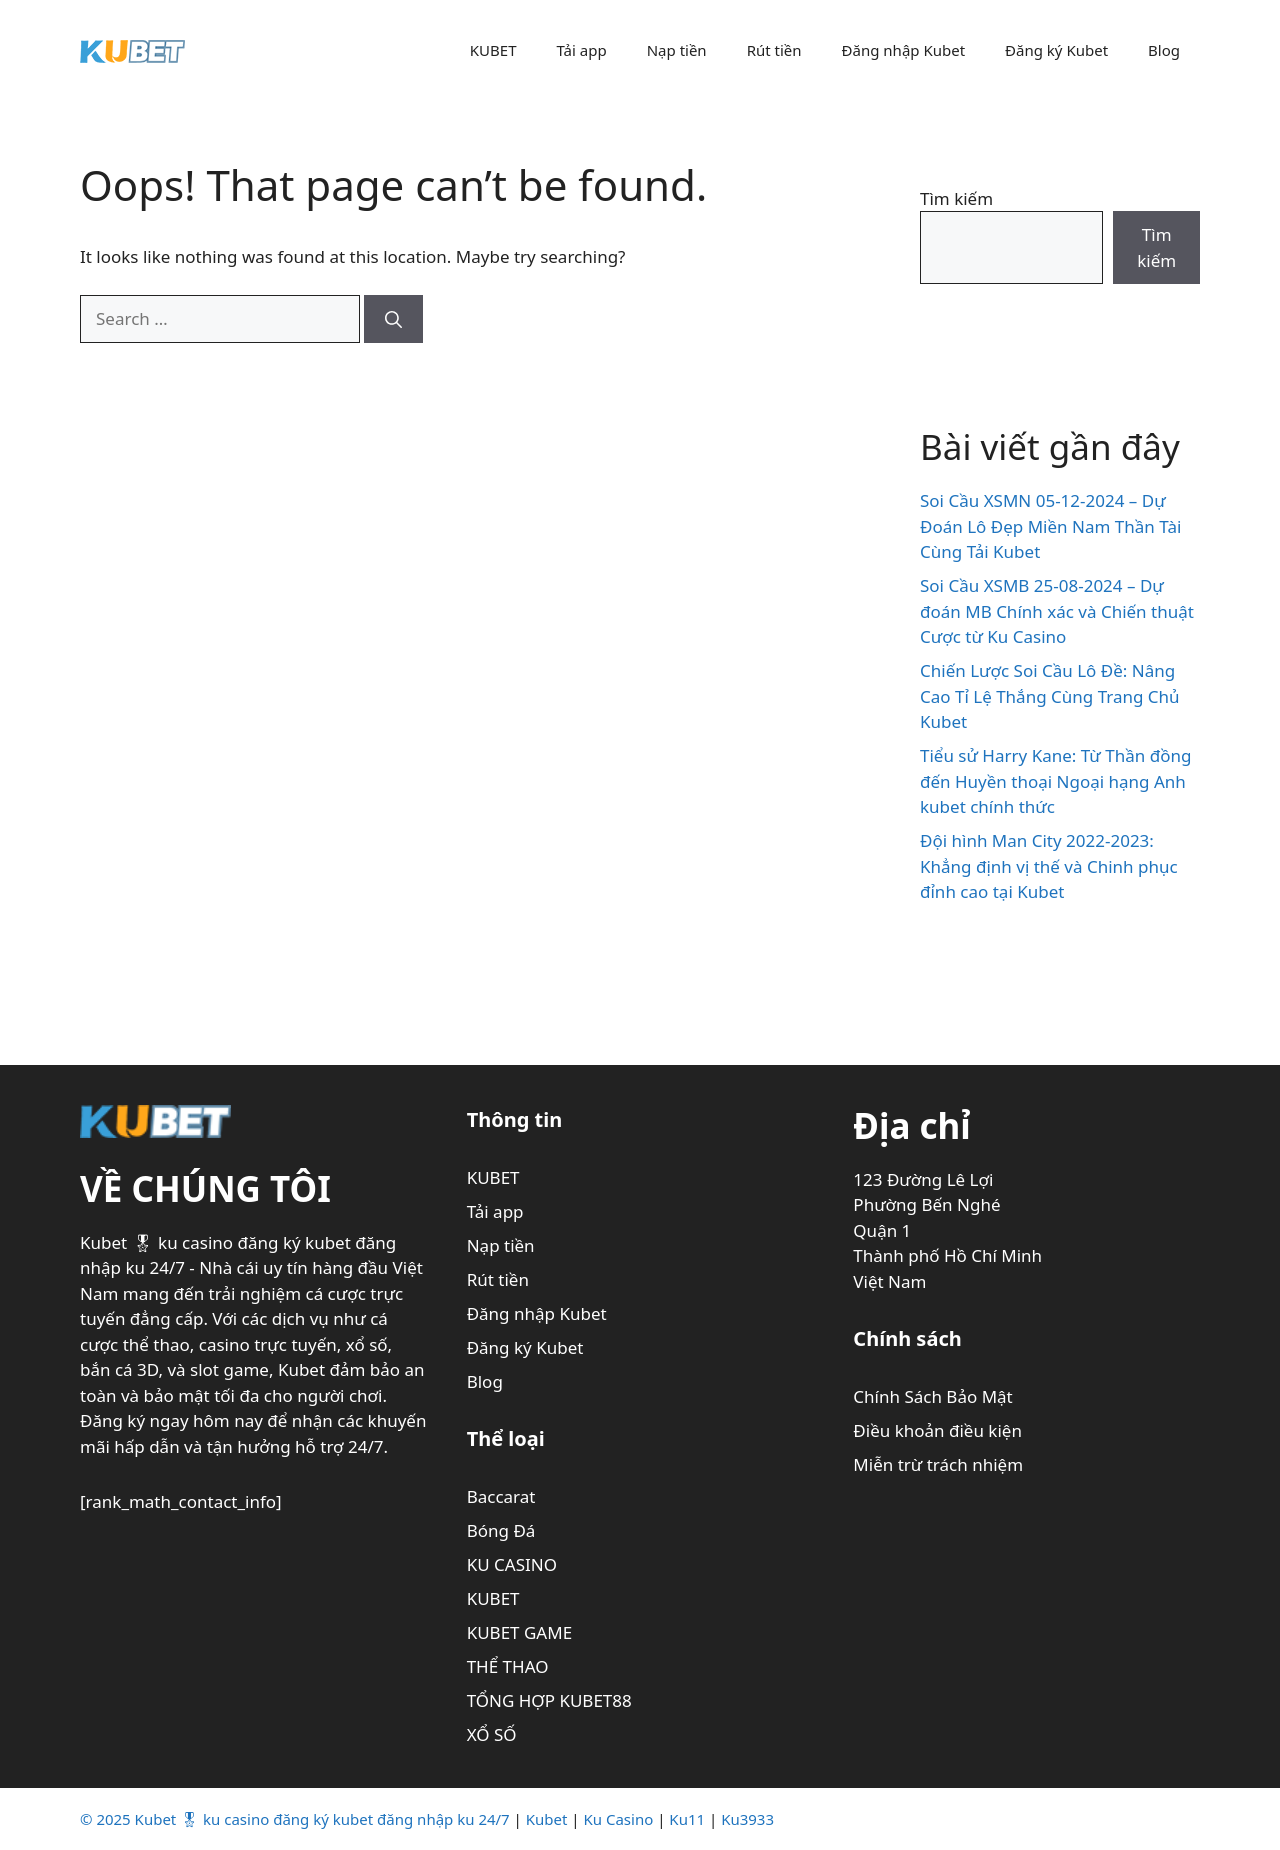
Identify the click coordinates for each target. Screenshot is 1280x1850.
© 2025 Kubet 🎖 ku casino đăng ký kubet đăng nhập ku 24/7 (295, 1819)
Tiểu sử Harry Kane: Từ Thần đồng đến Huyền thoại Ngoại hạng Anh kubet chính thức (1055, 781)
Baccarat (501, 1496)
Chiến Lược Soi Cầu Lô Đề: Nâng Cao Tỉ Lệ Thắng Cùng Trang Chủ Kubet (1050, 696)
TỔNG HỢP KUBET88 (549, 1700)
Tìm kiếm (956, 198)
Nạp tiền (677, 50)
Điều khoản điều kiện (937, 1430)
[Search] (393, 319)
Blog (1164, 50)
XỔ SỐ (492, 1734)
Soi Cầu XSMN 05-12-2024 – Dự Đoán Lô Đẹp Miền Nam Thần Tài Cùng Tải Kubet (1050, 526)
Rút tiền (774, 50)
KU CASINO (512, 1564)
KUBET (493, 50)
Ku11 (687, 1819)
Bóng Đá (501, 1530)
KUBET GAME (519, 1632)
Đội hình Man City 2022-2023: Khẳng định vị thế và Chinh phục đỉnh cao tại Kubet (1049, 866)
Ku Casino (619, 1819)
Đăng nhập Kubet (904, 50)
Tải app (581, 50)
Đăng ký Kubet (1056, 50)
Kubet (547, 1819)
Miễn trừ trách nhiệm (938, 1464)
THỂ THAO (508, 1666)
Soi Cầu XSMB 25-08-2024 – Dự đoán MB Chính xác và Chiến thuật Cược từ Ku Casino (1057, 611)
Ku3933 (747, 1819)
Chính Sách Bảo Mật (932, 1396)
